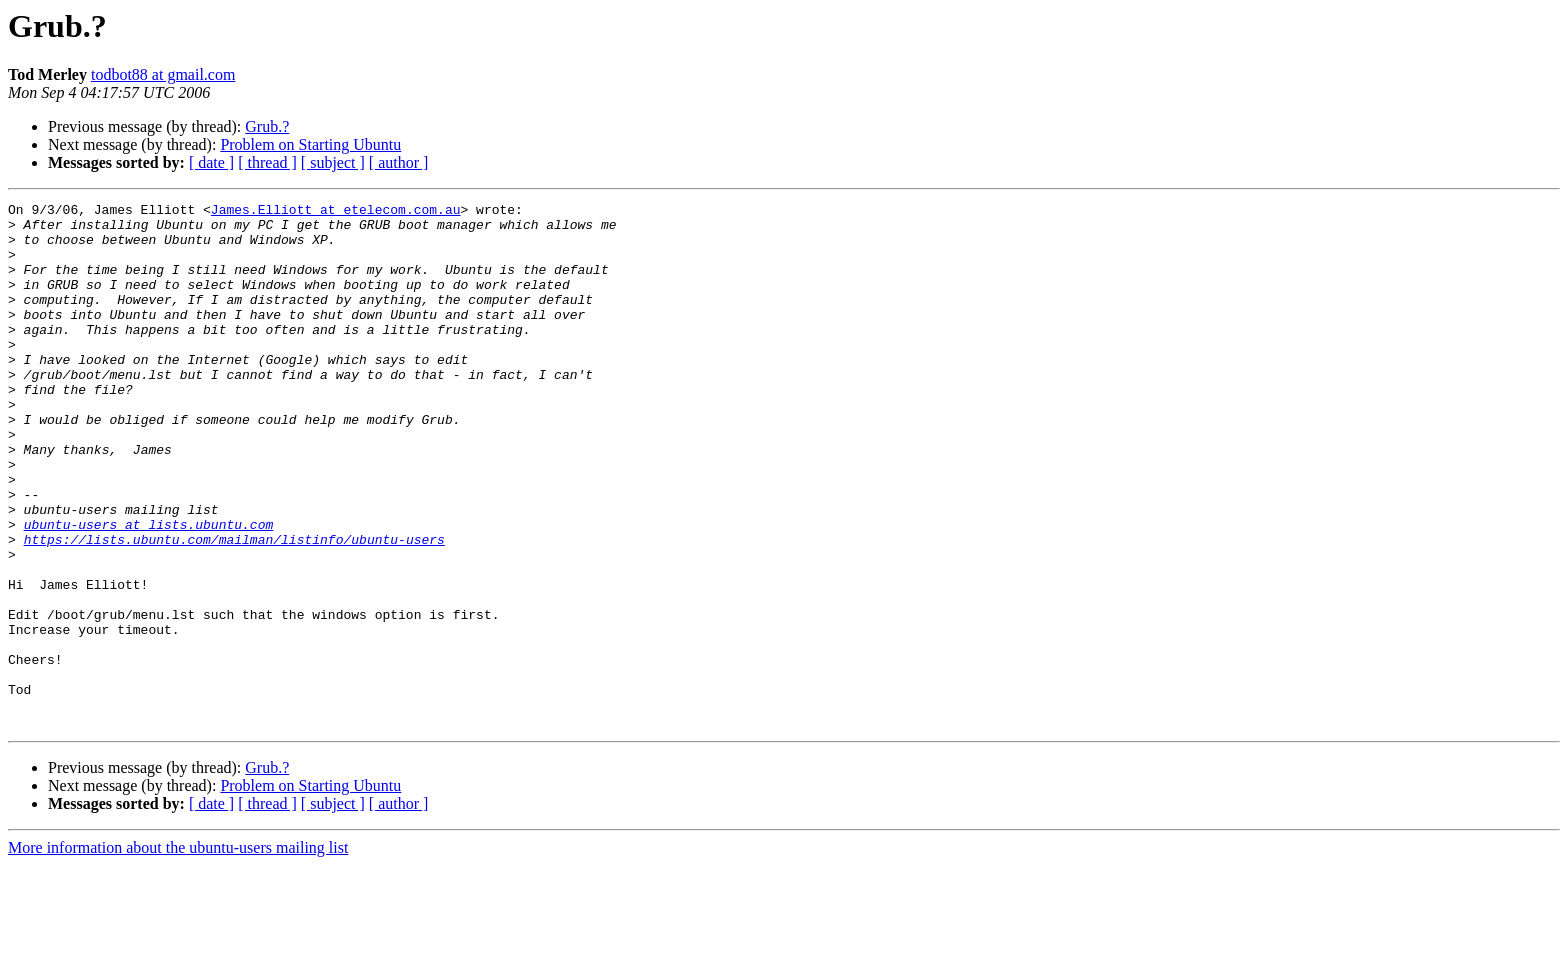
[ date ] (211, 162)
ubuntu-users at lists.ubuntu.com (149, 590)
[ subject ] (333, 162)
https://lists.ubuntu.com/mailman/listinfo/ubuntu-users (234, 608)
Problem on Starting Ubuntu (310, 144)
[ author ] (399, 162)
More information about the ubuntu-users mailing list (178, 952)
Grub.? (267, 126)
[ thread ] (267, 162)
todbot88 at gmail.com (163, 74)
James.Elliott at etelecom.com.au (336, 212)
